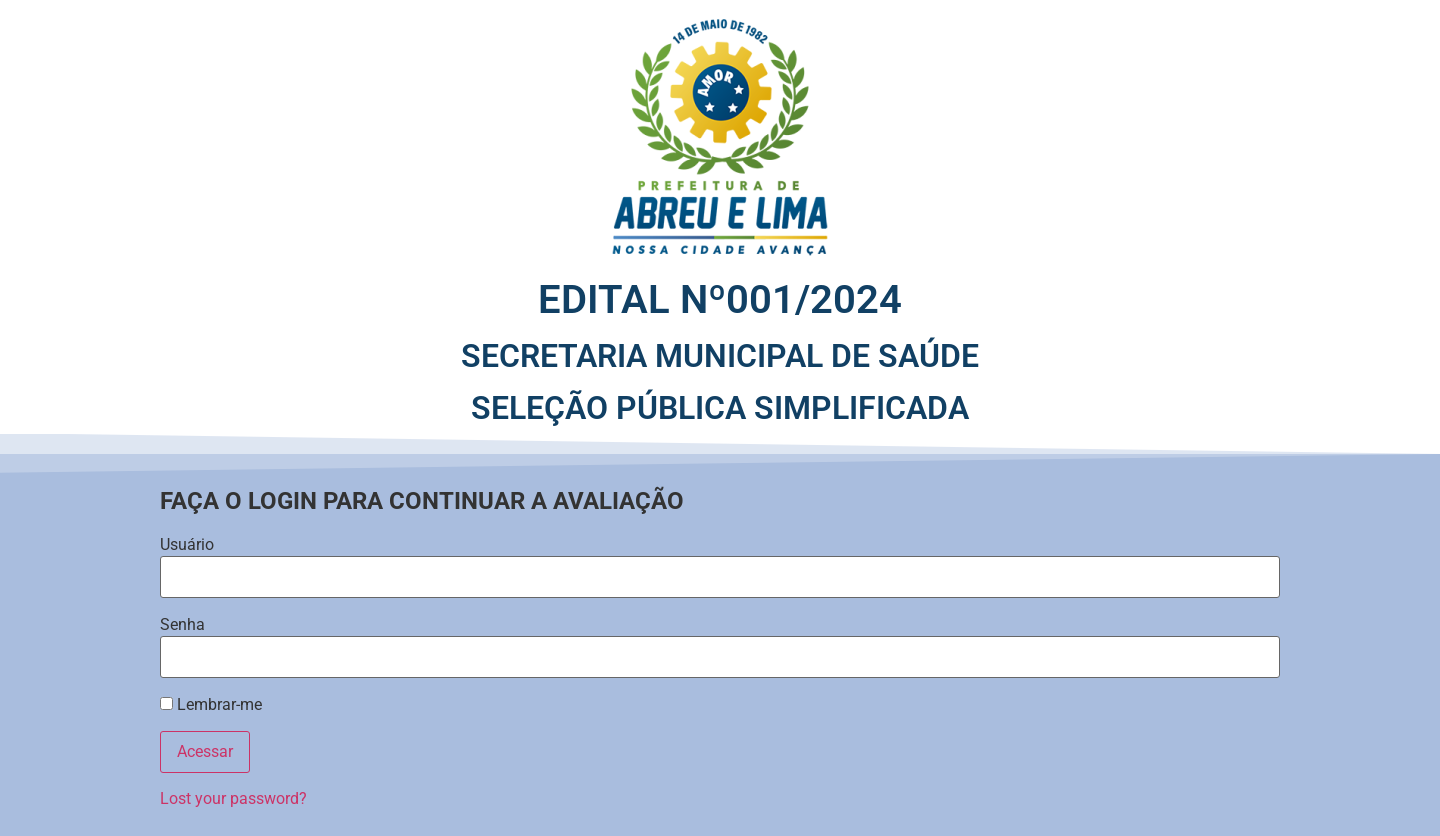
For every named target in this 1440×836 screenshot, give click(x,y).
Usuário (187, 545)
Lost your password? (233, 798)
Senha (182, 625)
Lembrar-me (211, 705)
